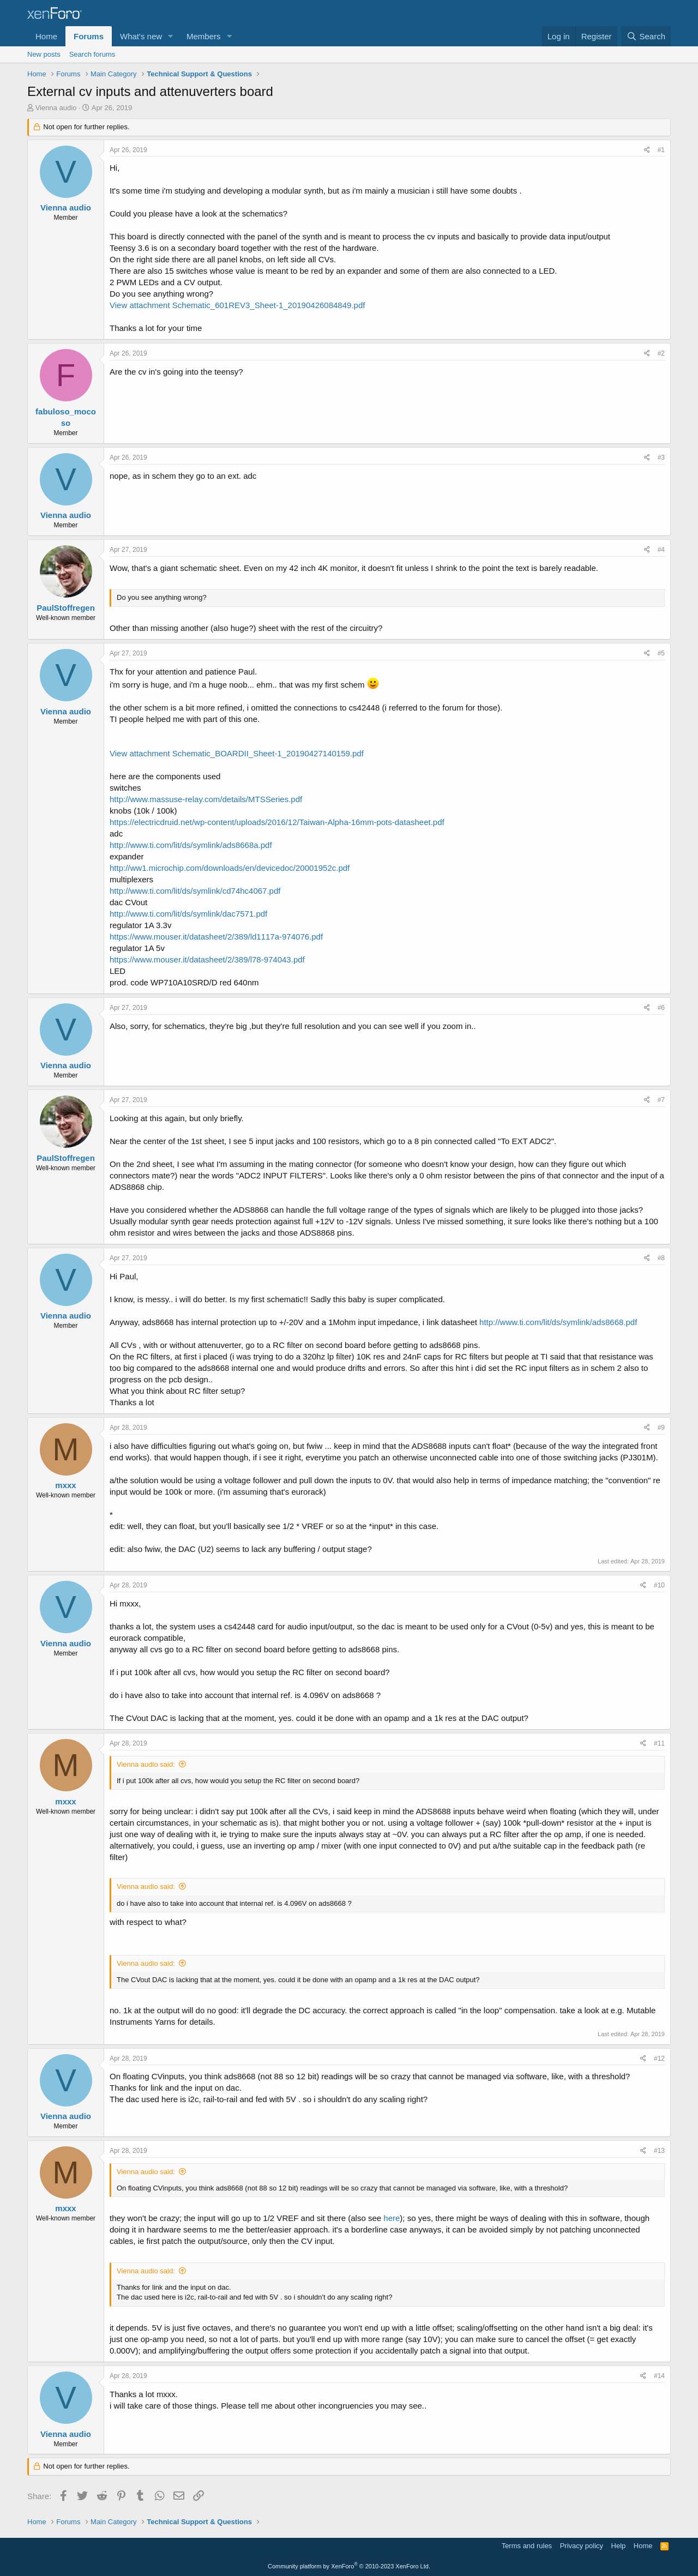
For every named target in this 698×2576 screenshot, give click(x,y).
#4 (661, 549)
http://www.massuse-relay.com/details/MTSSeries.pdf (206, 799)
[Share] (647, 150)
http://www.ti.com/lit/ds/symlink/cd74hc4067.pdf (195, 890)
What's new (141, 36)
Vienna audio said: (146, 1764)
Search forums (92, 54)
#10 (659, 1585)
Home (46, 36)
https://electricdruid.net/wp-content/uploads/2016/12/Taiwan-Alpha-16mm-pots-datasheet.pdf (277, 822)
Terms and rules (527, 2546)
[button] (170, 36)
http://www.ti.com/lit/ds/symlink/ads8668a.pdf (191, 845)
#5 (661, 653)
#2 (661, 353)
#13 (659, 2150)
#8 (661, 1258)
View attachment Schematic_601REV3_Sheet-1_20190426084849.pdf (237, 305)
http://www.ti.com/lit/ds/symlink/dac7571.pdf (188, 913)
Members (203, 36)
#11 (659, 1743)
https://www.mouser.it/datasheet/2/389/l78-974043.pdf (207, 959)
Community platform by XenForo (349, 2566)
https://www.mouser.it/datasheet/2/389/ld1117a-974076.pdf (216, 936)
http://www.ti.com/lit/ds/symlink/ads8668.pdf (558, 1322)
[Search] (646, 36)
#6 (661, 1008)
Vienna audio (56, 108)
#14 (659, 2376)
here (391, 2218)
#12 (659, 2058)
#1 (661, 150)
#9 (661, 1427)
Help (618, 2546)
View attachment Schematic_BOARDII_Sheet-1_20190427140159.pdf (237, 753)
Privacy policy (581, 2546)
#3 (661, 457)
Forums (89, 36)
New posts (44, 54)
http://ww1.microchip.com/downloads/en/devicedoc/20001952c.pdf (230, 867)
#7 (661, 1100)
